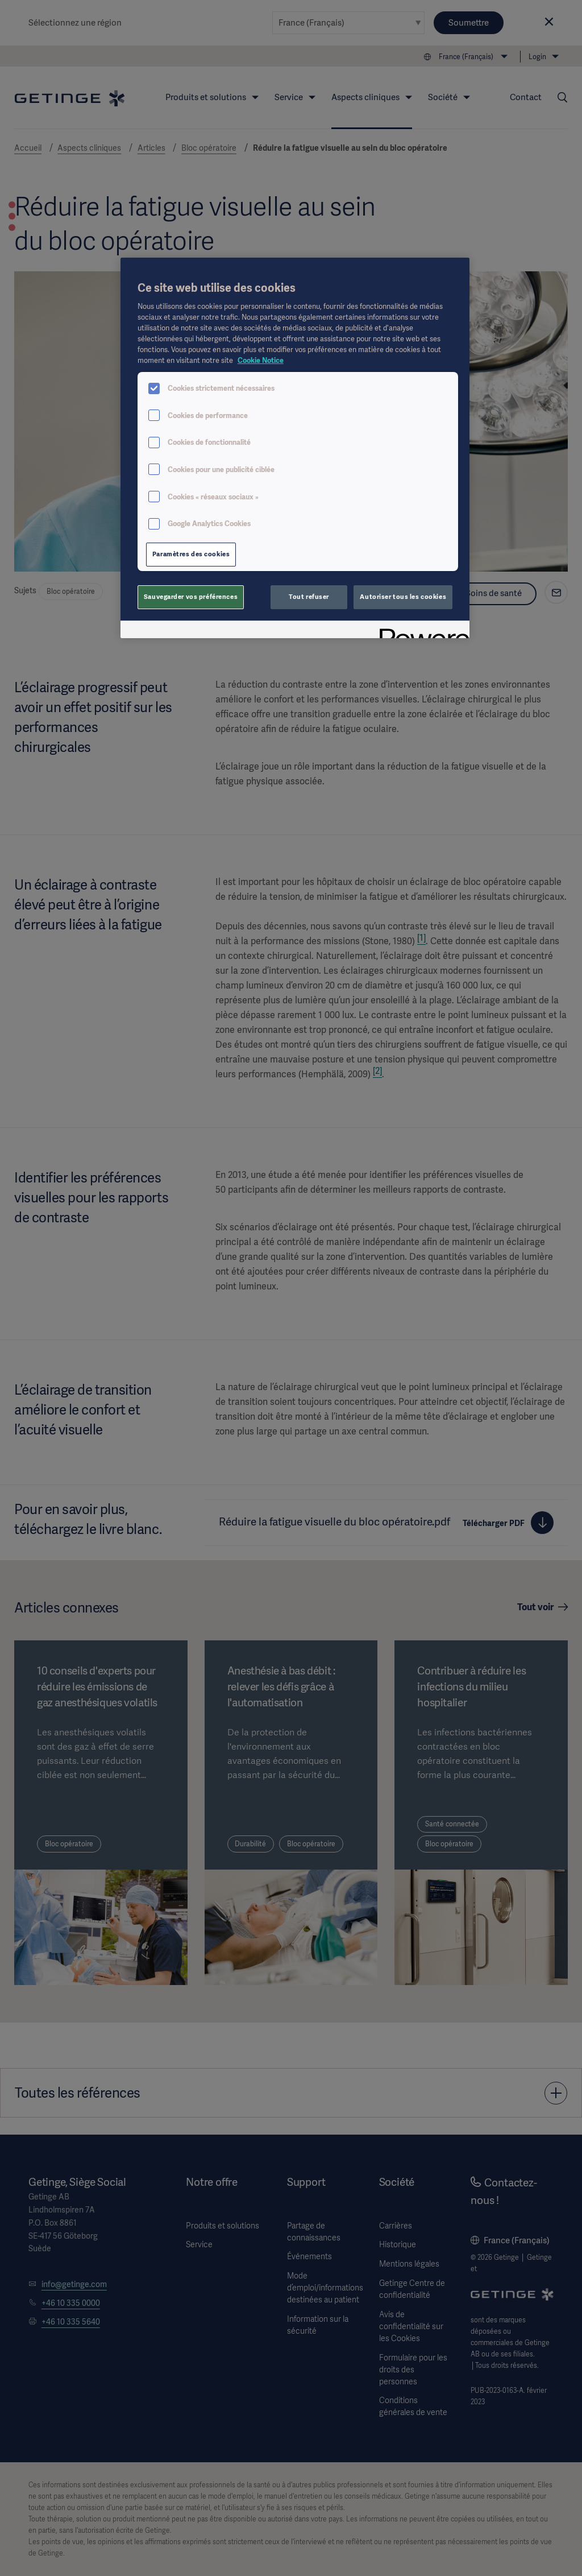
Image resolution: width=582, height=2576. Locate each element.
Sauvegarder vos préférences (191, 597)
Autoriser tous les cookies (403, 597)
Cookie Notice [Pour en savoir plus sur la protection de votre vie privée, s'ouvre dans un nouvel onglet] (261, 360)
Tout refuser (309, 597)
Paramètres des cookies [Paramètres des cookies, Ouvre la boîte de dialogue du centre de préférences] (191, 554)
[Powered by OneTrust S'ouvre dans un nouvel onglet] (420, 631)
